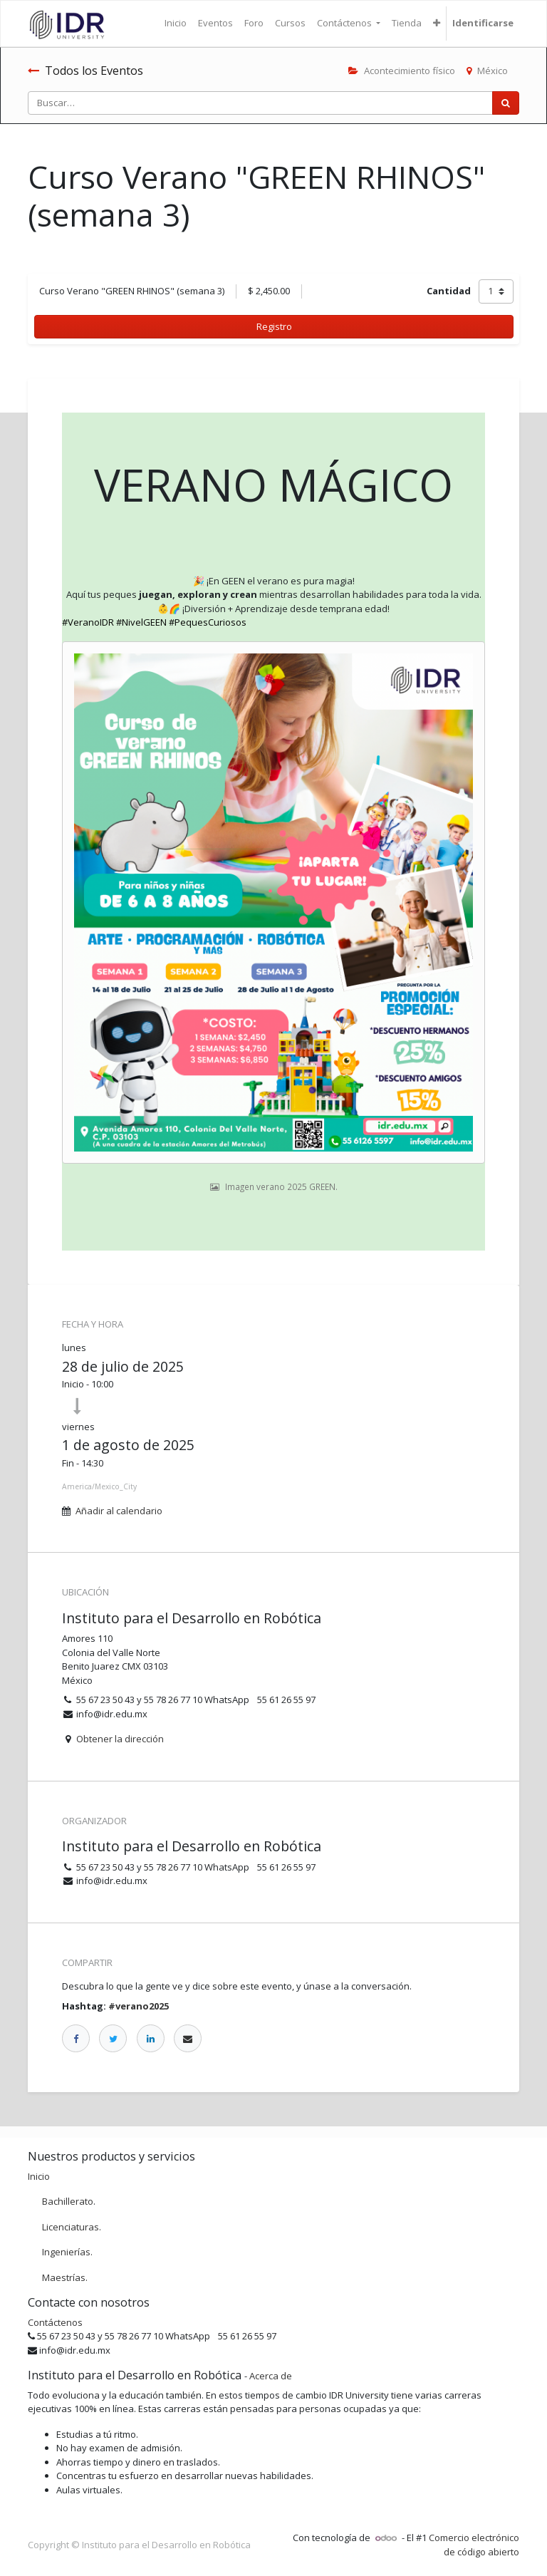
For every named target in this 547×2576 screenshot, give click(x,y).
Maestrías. (65, 2277)
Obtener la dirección (120, 1738)
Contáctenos (55, 2322)
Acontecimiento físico (401, 70)
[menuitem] (175, 23)
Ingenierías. (67, 2251)
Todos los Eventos (85, 70)
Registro (274, 326)
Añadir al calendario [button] (118, 1510)
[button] (436, 23)
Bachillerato (67, 2201)
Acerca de (270, 2375)
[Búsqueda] (505, 103)
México (487, 70)
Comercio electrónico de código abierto (474, 2544)
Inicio (39, 2176)
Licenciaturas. (71, 2226)
